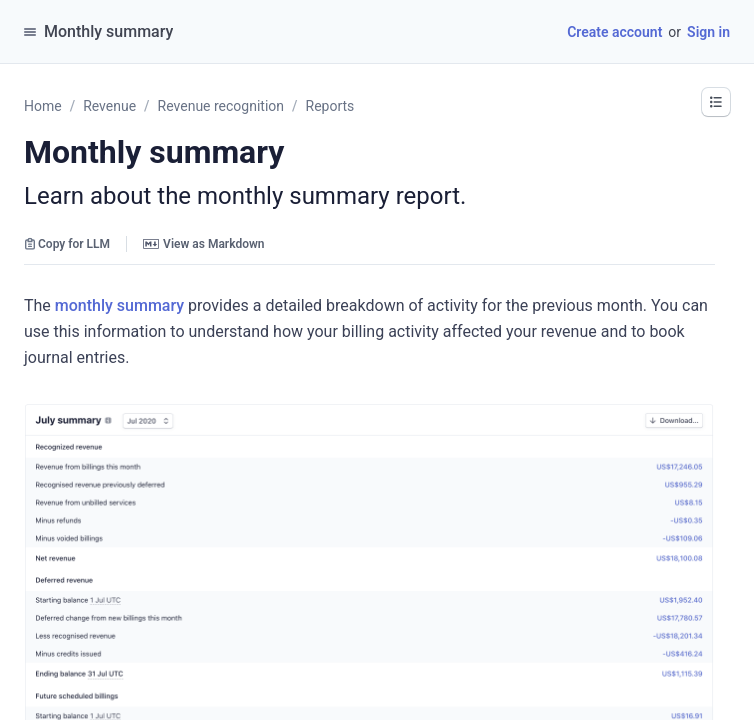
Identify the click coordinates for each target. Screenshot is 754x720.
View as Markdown (203, 244)
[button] (716, 102)
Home (43, 106)
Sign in (708, 32)
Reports (330, 106)
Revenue (109, 106)
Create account (614, 32)
